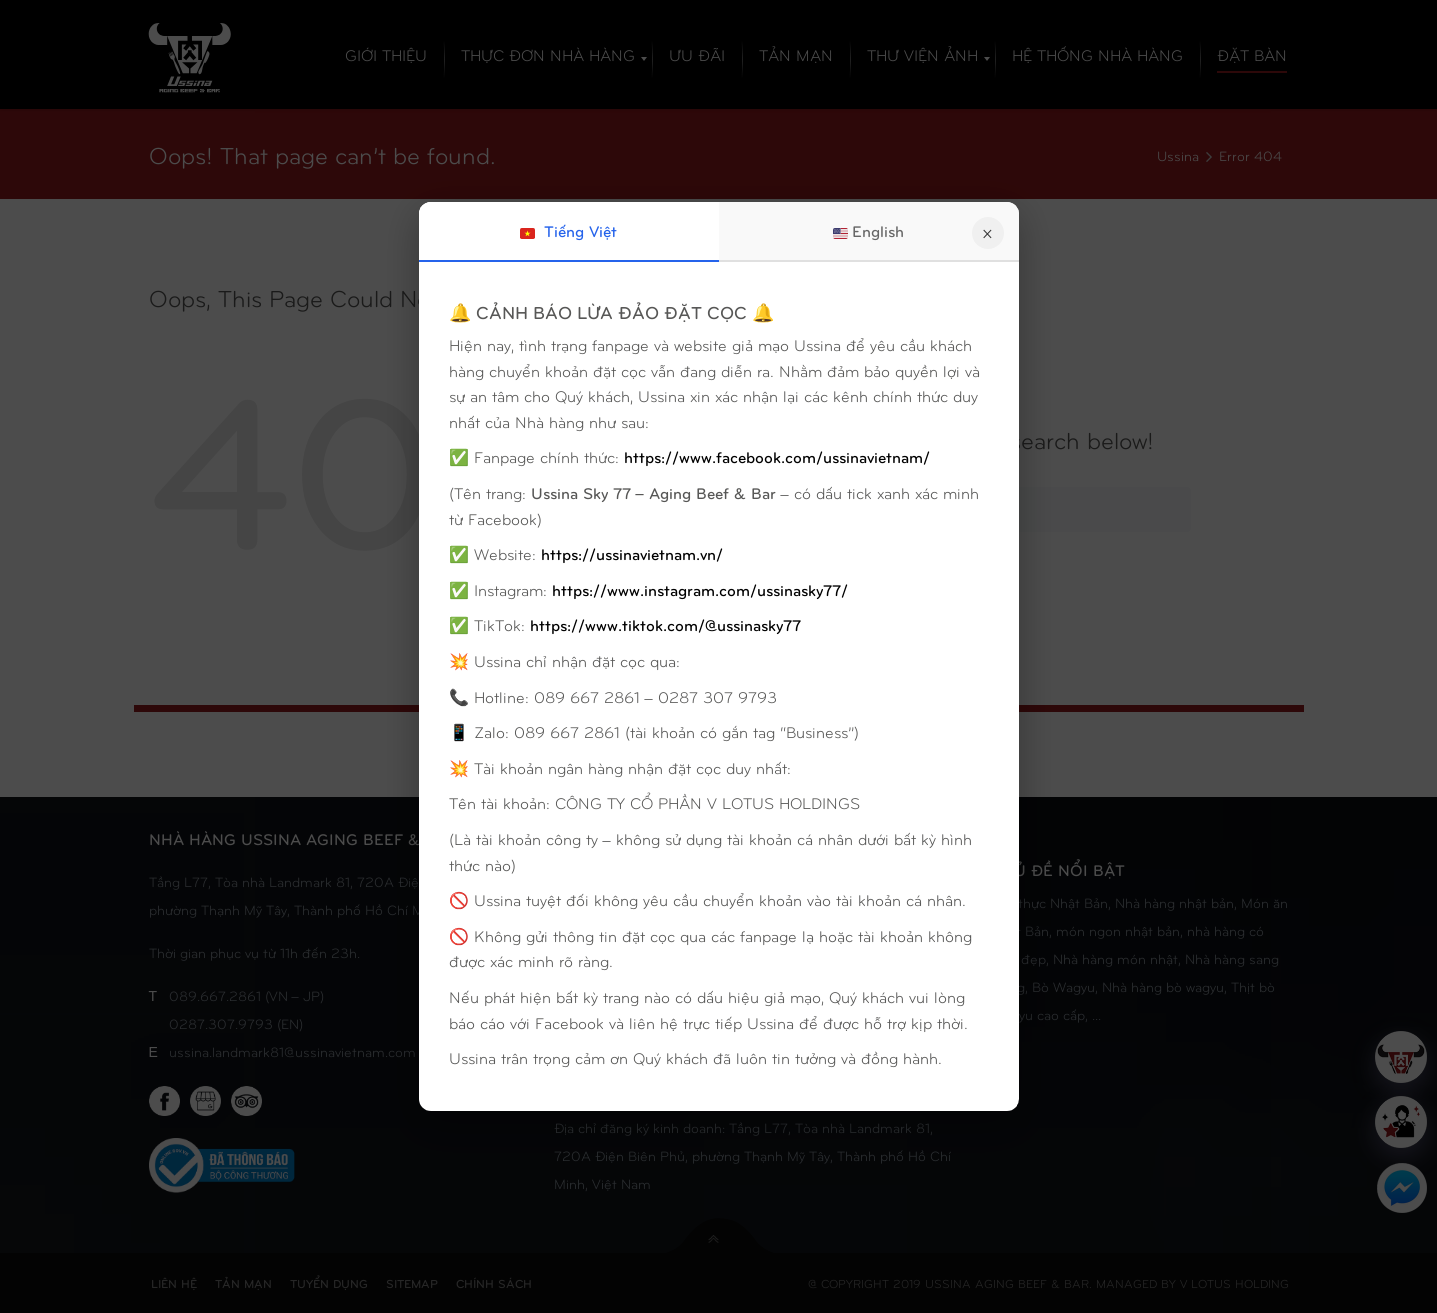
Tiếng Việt (568, 231)
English (868, 231)
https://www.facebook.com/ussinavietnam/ (777, 456)
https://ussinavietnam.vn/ (632, 553)
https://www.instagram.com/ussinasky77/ (700, 589)
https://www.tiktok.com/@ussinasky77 (665, 624)
